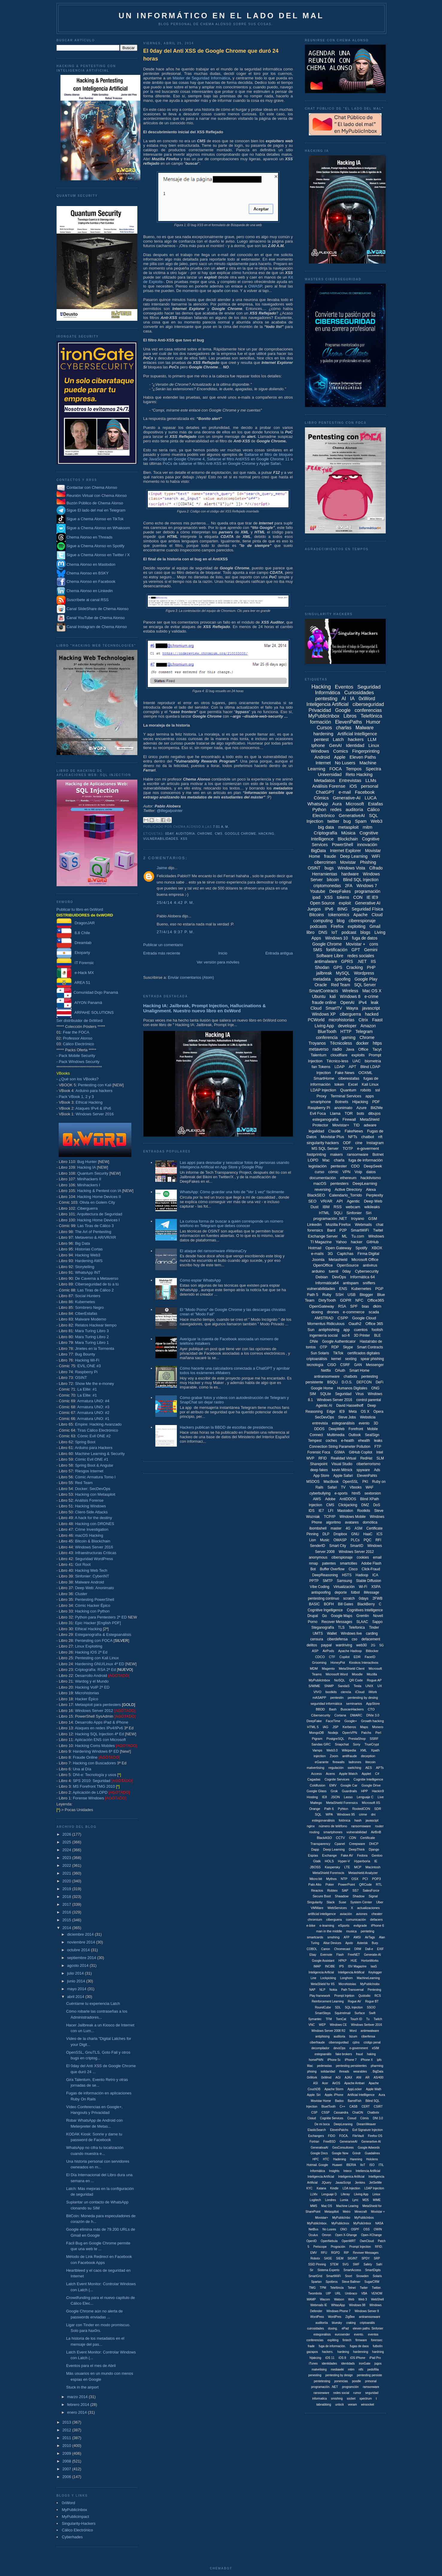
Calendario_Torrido (345, 1195)
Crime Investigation (91, 1529)
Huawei (337, 2165)
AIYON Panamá (79, 1002)
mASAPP (319, 1697)
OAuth (340, 1370)
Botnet (378, 1154)
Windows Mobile (353, 1517)
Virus (360, 1394)
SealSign (372, 1435)
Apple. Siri (314, 2095)
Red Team (84, 1482)
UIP (328, 2293)
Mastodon (345, 1511)
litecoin (370, 1762)
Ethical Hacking (89, 1102)
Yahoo (341, 1242)
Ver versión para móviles (218, 962)
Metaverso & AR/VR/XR (95, 1237)
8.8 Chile (73, 933)
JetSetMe (375, 2182)
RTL (379, 1884)
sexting (350, 1359)
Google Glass (316, 1791)
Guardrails (349, 1791)
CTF (332, 1657)
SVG (345, 2264)
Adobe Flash (371, 1563)
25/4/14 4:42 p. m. (176, 902)
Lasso (348, 1797)
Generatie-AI (372, 1954)
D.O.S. (347, 1382)
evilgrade (360, 1925)
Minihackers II (89, 1179)
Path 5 (312, 1294)
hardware (350, 874)
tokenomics (338, 914)
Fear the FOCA (76, 1032)
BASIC (314, 1604)
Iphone (318, 745)
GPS (337, 967)
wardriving (344, 1645)
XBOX (376, 1248)
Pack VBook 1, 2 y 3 (76, 1096)
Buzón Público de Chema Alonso (94, 503)
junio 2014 (76, 1981)
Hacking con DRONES (94, 1523)
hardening (323, 733)
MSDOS (313, 1482)
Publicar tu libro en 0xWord (80, 909)
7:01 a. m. (221, 826)
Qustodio (364, 1995)
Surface (360, 2013)
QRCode (365, 1884)
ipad (316, 897)
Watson (339, 2299)
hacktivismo (371, 1178)
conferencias (368, 710)
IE (375, 1861)
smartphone (320, 1101)
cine (358, 1142)
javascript (371, 1008)
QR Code (356, 1680)
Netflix (326, 1370)
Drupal (312, 1616)
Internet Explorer (345, 850)
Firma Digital (368, 1253)
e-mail (344, 792)
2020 (67, 1881)
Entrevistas (350, 780)
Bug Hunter (87, 1161)
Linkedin (314, 1224)
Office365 (375, 1300)
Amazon (368, 1025)
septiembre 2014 (82, 1957)
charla (339, 1160)
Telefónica (371, 716)
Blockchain (348, 839)
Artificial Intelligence (357, 733)
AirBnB (376, 1832)
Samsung (344, 1581)
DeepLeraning (343, 2124)
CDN (352, 1838)
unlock (339, 2404)
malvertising (315, 1767)
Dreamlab (74, 942)
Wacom (325, 2299)
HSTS (347, 1575)
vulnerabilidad (357, 1832)
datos (371, 1172)
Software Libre (329, 955)
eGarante (322, 1762)
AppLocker (354, 2089)
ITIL (381, 2165)
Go (324, 1616)
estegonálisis (322, 2334)
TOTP (348, 1148)
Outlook (354, 1435)
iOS (353, 786)
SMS (317, 949)
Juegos (314, 909)
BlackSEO (316, 1195)
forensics (315, 1230)
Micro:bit (315, 1879)
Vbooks (356, 1487)
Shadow (358, 1896)
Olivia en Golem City (97, 1202)
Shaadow (342, 1896)
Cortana (340, 1715)
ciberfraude (317, 2042)
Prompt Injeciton (360, 2246)
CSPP (343, 1318)
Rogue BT (372, 2001)
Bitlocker (372, 1651)
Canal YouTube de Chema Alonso (95, 617)
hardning (378, 2351)
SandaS (344, 1686)
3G (330, 1253)
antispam (351, 1283)
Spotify (361, 1248)
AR (367, 2077)
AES (368, 1767)
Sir (311, 2270)
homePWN (316, 2059)
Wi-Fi (363, 1587)
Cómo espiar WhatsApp (200, 1280)
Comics (340, 751)
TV (343, 1487)
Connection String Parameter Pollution (339, 1446)
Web (351, 2299)
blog (340, 920)
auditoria (339, 2036)
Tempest (314, 1440)
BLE (377, 1335)
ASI (315, 2083)
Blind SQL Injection (361, 879)
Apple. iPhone (334, 2095)
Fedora (362, 1855)
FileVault (358, 2136)
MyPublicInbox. (317, 2223)
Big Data (82, 1243)
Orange (314, 1808)
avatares (352, 1522)
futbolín (378, 2346)
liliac (310, 2065)
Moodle (357, 1674)
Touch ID (356, 2019)
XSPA (376, 1587)
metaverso (318, 1049)
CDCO (320, 1657)
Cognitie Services (331, 2118)
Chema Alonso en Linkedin (85, 591)
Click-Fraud (371, 1569)
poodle (356, 2381)
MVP (310, 1458)
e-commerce (353, 1312)
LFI (330, 1511)
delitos (312, 1645)
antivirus (370, 1265)
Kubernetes (85, 1302)
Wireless (350, 990)
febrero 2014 (78, 2404)
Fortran (314, 2141)
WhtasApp (338, 2305)
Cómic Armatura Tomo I (95, 1477)
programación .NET (330, 1218)
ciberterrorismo (368, 1464)
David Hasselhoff (349, 1405)
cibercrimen (325, 862)
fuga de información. (332, 2346)
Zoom (334, 1756)
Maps (364, 1727)
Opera (378, 1411)
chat (379, 1224)
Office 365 (374, 1323)
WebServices (337, 1908)
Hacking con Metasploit (95, 1494)
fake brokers (343, 2054)
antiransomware (326, 1376)
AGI (338, 2077)
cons (373, 944)
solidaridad (328, 2071)
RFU (324, 2252)
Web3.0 (332, 1750)
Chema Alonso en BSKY (83, 573)
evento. (359, 2334)
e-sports (341, 1493)
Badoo (339, 2100)
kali (332, 996)
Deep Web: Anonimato (94, 1588)
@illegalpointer (170, 810)
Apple (339, 757)
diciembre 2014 (81, 1934)
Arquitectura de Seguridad (99, 1214)
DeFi (379, 1382)
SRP (377, 2258)
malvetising (319, 2369)
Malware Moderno (90, 1319)
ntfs (361, 2369)
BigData (318, 850)
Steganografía (323, 1627)
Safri (379, 2264)
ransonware (321, 2393)
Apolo (349, 1943)
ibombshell (317, 1528)
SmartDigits (373, 2270)
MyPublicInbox (74, 2509)
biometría (373, 1061)
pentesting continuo (323, 1598)
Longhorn (346, 1978)
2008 (67, 2461)
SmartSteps (322, 2013)
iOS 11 (330, 2357)
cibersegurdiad (339, 2042)
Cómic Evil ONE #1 (91, 1459)
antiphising (322, 2036)
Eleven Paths (363, 757)
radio (337, 1049)
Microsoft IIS (371, 1802)
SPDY (366, 2258)
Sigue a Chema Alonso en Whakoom (98, 528)
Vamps (317, 1750)
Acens (330, 1773)
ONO (343, 2229)
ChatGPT (325, 792)
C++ (342, 2106)
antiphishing (328, 1329)
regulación (336, 1767)
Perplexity (374, 1195)
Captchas (345, 1253)
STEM (334, 2264)
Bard (331, 1230)
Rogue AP (374, 1680)
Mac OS (326, 2206)
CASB (353, 2106)
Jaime (162, 868)
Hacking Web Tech (91, 1570)
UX (379, 1686)
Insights (334, 2171)
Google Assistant (323, 1960)
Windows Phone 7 (338, 2311)
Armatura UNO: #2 (93, 1412)
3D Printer (362, 1335)
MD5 (365, 2200)
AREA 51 (73, 982)
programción (350, 2387)
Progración (338, 2246)
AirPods (328, 1651)
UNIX (369, 1686)
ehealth (364, 1440)
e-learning (326, 1925)
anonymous (318, 1557)
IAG (325, 1727)
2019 (67, 1889)
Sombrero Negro (89, 1307)
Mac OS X (372, 990)
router (379, 1826)
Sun (311, 1329)
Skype (348, 1347)
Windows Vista (351, 868)
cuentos (361, 1329)
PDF (376, 1101)
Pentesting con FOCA (94, 1640)
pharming (377, 2065)
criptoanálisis (316, 1359)
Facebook (365, 792)
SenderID (317, 1546)
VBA (364, 2293)
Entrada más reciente (161, 953)
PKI (365, 1482)
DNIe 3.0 (372, 1715)
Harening (356, 2159)
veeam (352, 2404)
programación (368, 891)
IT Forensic (75, 962)
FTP (377, 1446)
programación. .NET (324, 2387)
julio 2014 (76, 1973)
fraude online (324, 1002)
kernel (336, 1359)
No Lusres (329, 2229)
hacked (372, 1014)
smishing (337, 2398)
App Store (321, 1476)
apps (369, 1096)
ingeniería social (323, 1335)
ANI (359, 2077)
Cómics (321, 797)
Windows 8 (350, 996)
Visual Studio (342, 1464)
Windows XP (323, 1014)
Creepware (357, 1844)
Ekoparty (73, 952)
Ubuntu (318, 996)
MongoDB (316, 1732)
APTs (380, 1767)
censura (316, 1639)
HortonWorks (370, 1960)
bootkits (331, 1692)
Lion (312, 1540)
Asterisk (362, 1943)
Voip (358, 1172)
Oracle (321, 984)
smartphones (333, 1832)
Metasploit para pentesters (105, 1704)
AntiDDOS (348, 1499)
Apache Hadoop (350, 1651)
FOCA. (344, 2136)
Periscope (319, 2246)
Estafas (375, 803)
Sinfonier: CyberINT (92, 1576)
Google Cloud (364, 1318)
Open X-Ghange (346, 2235)
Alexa (371, 1189)
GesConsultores (343, 2147)
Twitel (378, 1230)
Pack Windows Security (79, 1061)
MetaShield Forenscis (328, 1873)
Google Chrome (240, 833)
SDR (377, 1808)
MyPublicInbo (341, 2217)
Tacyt (376, 1049)
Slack (330, 1902)
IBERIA (351, 2165)
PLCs (355, 1540)
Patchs (366, 1732)
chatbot (367, 1137)
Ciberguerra (87, 1208)
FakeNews (354, 1131)
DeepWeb (336, 1429)
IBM (326, 1207)
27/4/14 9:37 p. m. (176, 932)
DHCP (374, 1844)
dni (373, 1814)
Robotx (315, 2258)
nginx (311, 1826)
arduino (318, 1271)
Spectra (373, 768)
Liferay (345, 2194)
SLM (380, 1458)
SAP (345, 1890)
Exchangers (316, 2136)
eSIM (375, 2048)
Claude (334, 1131)
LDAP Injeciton (374, 2188)
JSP (335, 1727)
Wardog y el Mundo (92, 1681)
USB (351, 1294)
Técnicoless (341, 1043)
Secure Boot (322, 1896)
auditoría (185, 833)
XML (363, 1750)
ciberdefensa (337, 1639)
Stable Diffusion (368, 1581)
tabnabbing (323, 2404)
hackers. (327, 2351)
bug (347, 821)
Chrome (204, 833)
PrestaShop (356, 1738)
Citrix (363, 1019)
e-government (359, 2048)
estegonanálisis (323, 1820)
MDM (314, 1668)
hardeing (343, 2351)
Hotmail (314, 1248)
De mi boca (322, 2124)
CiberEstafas (86, 1313)
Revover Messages (366, 2252)
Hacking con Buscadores (94, 1763)
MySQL (343, 973)
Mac (326, 1160)
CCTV (340, 1838)
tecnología (315, 1365)
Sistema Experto (328, 2270)
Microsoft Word (337, 1674)
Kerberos (349, 1727)
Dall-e (369, 1949)
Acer (325, 2083)
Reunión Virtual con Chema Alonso (96, 495)
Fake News (344, 1072)
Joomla (318, 1259)
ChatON (357, 2112)
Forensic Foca (318, 1452)
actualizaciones (368, 1908)
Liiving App (361, 2194)
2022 (67, 1865)
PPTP (313, 1581)
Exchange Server (323, 1236)
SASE (328, 2258)
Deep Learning (353, 856)
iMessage (371, 1592)
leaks (378, 1440)
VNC (312, 2024)
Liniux (376, 2194)
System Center (361, 1902)
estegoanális (323, 2054)
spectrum (365, 2398)
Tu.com (357, 1236)
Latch (338, 739)
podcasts (318, 926)
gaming (349, 1037)
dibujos (374, 1113)
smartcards (315, 1937)
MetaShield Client (351, 1668)
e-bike (310, 1925)
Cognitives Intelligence (365, 1610)
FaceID (370, 1657)
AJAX (348, 2077)
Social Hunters (88, 1296)
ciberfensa (368, 2036)
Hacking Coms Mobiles (95, 1745)
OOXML (366, 1072)
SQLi (338, 1213)
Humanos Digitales (352, 1388)
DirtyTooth (327, 1300)
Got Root (83, 1564)
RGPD (335, 2252)
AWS (317, 1499)
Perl (378, 1732)
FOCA (335, 768)
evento (364, 1423)
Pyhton (343, 1808)
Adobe (330, 1499)
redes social (341, 2393)
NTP (344, 1879)
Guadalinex (372, 2153)
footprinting (316, 1154)
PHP (371, 967)
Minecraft (361, 2211)
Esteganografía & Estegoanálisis (103, 1634)
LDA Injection (351, 2188)
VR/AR (326, 1201)
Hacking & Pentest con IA (99, 1190)
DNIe (314, 1341)
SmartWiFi (360, 1230)
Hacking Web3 (87, 1255)
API (339, 1201)
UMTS (318, 1633)
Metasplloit (331, 2211)
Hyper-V (344, 1861)
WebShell (377, 2299)
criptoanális (367, 2322)
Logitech (315, 2200)
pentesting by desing (363, 1697)
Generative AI (367, 903)
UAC (357, 1061)
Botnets (341, 1101)
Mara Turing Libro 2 (92, 1337)
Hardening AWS (89, 1260)
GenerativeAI (352, 815)
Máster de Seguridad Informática (201, 78)
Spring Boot (85, 1442)
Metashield (338, 1259)
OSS (366, 2229)
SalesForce (371, 1890)
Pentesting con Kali (94, 1085)
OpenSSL (350, 1482)
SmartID (356, 1546)
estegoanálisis (343, 1423)
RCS (377, 1995)
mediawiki (337, 2369)
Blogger (366, 1294)
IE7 (321, 1511)
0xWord (68, 2503)
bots (360, 1113)
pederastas (324, 2065)
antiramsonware (369, 2316)
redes (336, 809)
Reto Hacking (359, 774)
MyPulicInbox (362, 2223)
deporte (341, 1592)
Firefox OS (375, 2136)
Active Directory (348, 1189)
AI (343, 698)
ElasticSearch (317, 2130)
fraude (330, 856)
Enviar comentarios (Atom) (191, 977)
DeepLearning (365, 1183)
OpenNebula (329, 2241)
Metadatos (324, 780)
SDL (338, 2007)
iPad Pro (375, 2357)
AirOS (336, 2083)
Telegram (364, 1031)
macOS (319, 1183)
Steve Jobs (347, 1417)
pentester (339, 1166)
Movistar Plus (332, 1137)
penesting (314, 2375)
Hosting (312, 1797)
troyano (357, 1218)
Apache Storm (333, 2089)
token (339, 1084)
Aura (337, 803)
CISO (331, 1365)
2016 (67, 1912)
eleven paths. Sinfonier (368, 2328)
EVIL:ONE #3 (89, 1366)
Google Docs (319, 2153)
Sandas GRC (321, 1744)
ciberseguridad (368, 704)
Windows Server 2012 (94, 1710)
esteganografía (325, 1119)
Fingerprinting (366, 751)
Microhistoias (347, 1984)
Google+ (350, 1721)
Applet (366, 1773)
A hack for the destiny (93, 1517)
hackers (356, 739)
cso (354, 1639)
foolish (377, 1329)
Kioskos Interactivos (364, 1662)
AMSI (357, 1937)
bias (365, 1306)
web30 (361, 1645)
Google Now (340, 2153)
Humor (373, 721)
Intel (379, 1452)
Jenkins (360, 2182)
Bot (313, 1569)
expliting (332, 2340)
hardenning (360, 2351)
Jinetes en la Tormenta (94, 1348)
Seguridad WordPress (94, 1559)
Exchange (329, 1855)
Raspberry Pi (86, 1372)
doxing (317, 1312)
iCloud (359, 1692)
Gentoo (377, 1855)
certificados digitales (363, 1353)
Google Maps (341, 1616)
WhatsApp (317, 803)
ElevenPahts (367, 1476)
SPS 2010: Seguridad (91, 1780)
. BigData (377, 2071)
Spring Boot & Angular (94, 1465)
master (336, 1528)
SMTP (327, 1581)
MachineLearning (368, 1978)
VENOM (376, 2293)
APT (352, 1066)
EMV (333, 1785)
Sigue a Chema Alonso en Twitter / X (98, 555)
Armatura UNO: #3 (93, 1407)
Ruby (326, 1294)
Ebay (312, 1954)
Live (381, 1797)
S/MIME (314, 1686)
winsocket (367, 2404)
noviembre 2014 (81, 1942)
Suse (342, 1902)
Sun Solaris (320, 1353)
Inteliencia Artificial (368, 2171)
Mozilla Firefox (338, 1224)
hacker (356, 1242)
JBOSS (315, 1867)
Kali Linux (370, 1084)
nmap (313, 1563)
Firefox (337, 926)
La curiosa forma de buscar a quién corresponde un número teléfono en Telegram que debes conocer (231, 1223)
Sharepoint (318, 1464)
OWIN (378, 2229)
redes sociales (360, 955)
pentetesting (322, 2381)
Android (322, 757)
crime (363, 1814)
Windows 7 (366, 885)
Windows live (351, 1633)
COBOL (312, 1949)
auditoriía (321, 2322)
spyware (363, 1470)
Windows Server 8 (367, 2311)
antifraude (349, 1756)
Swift (372, 2013)
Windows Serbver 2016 (366, 2024)
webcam (353, 1207)
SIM (312, 1394)
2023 (67, 1857)
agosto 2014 (78, 1965)
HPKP (342, 1960)
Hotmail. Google (317, 2165)
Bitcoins (316, 914)
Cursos (324, 727)
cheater (376, 1914)
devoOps (339, 2048)
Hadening (339, 2159)
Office (363, 1049)
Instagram (375, 1142)
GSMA (339, 1452)
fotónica (344, 1820)
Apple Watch (348, 1773)
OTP (323, 1347)
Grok (334, 1791)
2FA (349, 885)
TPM (323, 2287)
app (346, 1329)
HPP (364, 1791)
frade (311, 2346)
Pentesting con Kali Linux (97, 1658)
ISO (371, 2165)
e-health (347, 1440)
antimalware (326, 961)
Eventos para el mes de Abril (91, 2365)
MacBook (330, 1482)
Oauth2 (355, 1323)
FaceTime (333, 1721)
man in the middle (329, 1931)
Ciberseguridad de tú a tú (97, 1284)
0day (169, 833)
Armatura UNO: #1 (93, 1418)
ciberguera (334, 1919)
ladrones (355, 1762)
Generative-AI (347, 797)
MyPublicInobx (370, 1984)
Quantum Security (92, 1173)
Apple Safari (343, 1476)
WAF (369, 1487)
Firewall (349, 1119)
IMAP (317, 1966)
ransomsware (361, 1826)
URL (338, 2293)
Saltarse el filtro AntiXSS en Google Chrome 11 (248, 459)
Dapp (315, 1849)
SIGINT (352, 2258)
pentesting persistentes (351, 2065)
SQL (318, 1814)
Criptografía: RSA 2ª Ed (95, 1669)
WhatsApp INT (88, 1272)
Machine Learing (347, 2206)
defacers (376, 1919)
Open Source (322, 903)
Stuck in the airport (82, 2387)
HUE (354, 1960)
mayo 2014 (77, 1989)
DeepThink (357, 1849)
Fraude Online (85, 1757)
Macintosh (372, 1867)
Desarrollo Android (91, 1675)
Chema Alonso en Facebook (90, 581)
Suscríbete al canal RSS (87, 600)
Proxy (321, 1096)
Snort (348, 2276)
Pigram (317, 1738)
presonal (370, 2381)
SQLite (325, 1394)
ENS (343, 1288)
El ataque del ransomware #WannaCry (213, 1251)
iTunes (313, 2363)
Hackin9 (378, 1791)
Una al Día (82, 1769)
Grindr (357, 2153)
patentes (329, 1563)
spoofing (342, 979)
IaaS (374, 1966)
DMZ (365, 1505)
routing (314, 1832)
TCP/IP (329, 1517)
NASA (379, 2223)
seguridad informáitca (326, 1703)
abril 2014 (76, 1996)
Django (374, 1849)
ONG (375, 1388)
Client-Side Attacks (91, 1512)
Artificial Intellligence (361, 2095)
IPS (341, 1966)
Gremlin (362, 1616)
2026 (67, 1834)
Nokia (333, 1989)
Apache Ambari (354, 2083)
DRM (357, 1949)
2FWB (377, 1598)
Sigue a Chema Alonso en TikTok (95, 519)
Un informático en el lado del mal (221, 15)
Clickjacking (347, 1505)
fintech (347, 2340)
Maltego (316, 1802)
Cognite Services (336, 1779)
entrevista (320, 1423)
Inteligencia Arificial (321, 1972)
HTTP (346, 1031)
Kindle (334, 2188)
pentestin (337, 1697)
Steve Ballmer (351, 2281)
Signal (373, 1896)
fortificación (336, 949)
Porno (313, 1622)
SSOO (371, 2007)
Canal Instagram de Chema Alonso (96, 626)
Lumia (344, 2200)
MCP (357, 1867)
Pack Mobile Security (77, 1055)
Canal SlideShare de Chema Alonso (97, 608)
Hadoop (362, 1575)
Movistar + (355, 944)
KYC (309, 2188)
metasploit (348, 827)
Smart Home (359, 1370)
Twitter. (377, 2287)
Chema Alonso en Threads (85, 537)
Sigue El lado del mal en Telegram (91, 510)
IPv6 (329, 909)
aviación (346, 1914)
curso (319, 1172)
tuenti (333, 1271)
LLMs (370, 780)
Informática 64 (362, 1277)
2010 (67, 2445)
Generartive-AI (371, 2141)
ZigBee (350, 2316)
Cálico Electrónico (78, 1044)
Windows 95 (346, 1814)
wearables (360, 2071)
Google (343, 710)
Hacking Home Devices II (99, 1196)
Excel (353, 1084)
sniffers (369, 1283)
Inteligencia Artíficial (321, 2176)
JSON (335, 1797)
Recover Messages (336, 1622)
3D (375, 1423)
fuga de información (366, 1160)
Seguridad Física (367, 909)
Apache (360, 914)
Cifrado (376, 868)
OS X (365, 1411)
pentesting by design (339, 2375)
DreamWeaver (366, 2124)
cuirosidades (315, 2328)
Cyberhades (72, 2537)
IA (352, 698)
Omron (326, 2235)
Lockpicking (328, 1978)
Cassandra (341, 2112)
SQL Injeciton (354, 2007)
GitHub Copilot (360, 1452)
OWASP (255, 286)
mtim (351, 2369)
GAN (358, 1365)
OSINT (81, 1377)
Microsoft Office (364, 1259)
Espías (313, 1855)
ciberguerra (350, 1014)
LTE (347, 1867)
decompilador (320, 2048)
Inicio (222, 953)
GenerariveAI (348, 2141)
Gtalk (317, 1861)
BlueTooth (327, 1031)
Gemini (370, 949)
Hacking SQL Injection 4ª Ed (99, 1734)
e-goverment (368, 1148)
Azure (361, 1107)
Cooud (351, 2118)
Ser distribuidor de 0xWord (80, 1020)
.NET (362, 961)
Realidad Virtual (343, 1458)
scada (374, 1312)
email (377, 1557)
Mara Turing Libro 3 (92, 1331)
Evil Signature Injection (367, 2130)
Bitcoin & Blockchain (92, 1541)
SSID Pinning (317, 2264)
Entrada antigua (279, 953)
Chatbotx (373, 2112)
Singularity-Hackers (79, 2523)
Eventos (344, 687)
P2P (343, 1230)
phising (312, 2071)
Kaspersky (332, 1867)
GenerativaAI (319, 2147)
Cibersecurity (320, 1715)
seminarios (354, 1703)
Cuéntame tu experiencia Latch (93, 2003)
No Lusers (345, 762)
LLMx (313, 2194)
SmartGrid (315, 2276)
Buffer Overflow (332, 1569)
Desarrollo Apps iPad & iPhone (101, 1722)
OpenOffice (323, 1265)
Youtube (317, 891)
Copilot (344, 1657)
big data (326, 827)
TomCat (341, 2019)
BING (342, 909)
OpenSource (348, 1265)
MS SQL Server (325, 1148)
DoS (376, 1505)
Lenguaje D (329, 2194)
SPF (354, 1306)
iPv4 (363, 1002)
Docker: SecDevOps (92, 1488)
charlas (344, 727)
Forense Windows (88, 1798)
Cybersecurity (367, 1271)
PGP (379, 1288)
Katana (321, 2188)
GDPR (345, 1300)
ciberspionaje (342, 1557)
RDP (335, 1347)
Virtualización (344, 1587)
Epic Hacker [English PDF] (98, 1623)
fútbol (355, 1592)
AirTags (370, 1937)
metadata (321, 979)
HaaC (368, 1534)
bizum (353, 2036)
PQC (367, 1540)
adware (370, 1125)
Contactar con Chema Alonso (91, 487)
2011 (67, 2438)
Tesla (358, 1686)
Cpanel (340, 1844)
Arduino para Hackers (94, 1447)
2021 (67, 1873)
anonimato (343, 1107)
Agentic (353, 1201)
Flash (340, 1954)
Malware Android (89, 1582)
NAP (312, 1989)
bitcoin (333, 879)
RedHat (366, 1458)
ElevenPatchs (339, 2130)
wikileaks (372, 1207)
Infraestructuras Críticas (95, 1553)
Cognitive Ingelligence (325, 1610)
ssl (377, 1090)
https (377, 1043)
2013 (67, 2422)
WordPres (334, 2316)
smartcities (348, 1563)
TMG (312, 2287)
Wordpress (364, 973)
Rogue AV (354, 2001)
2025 (67, 1842)
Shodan (322, 967)
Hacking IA (86, 1167)
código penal (372, 2042)
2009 (67, 2453)
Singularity (314, 1902)
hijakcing (315, 2357)
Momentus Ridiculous (325, 1323)
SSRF (374, 1738)
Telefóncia (337, 2287)
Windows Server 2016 (95, 1114)
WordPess (317, 2316)
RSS (338, 1207)
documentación (322, 1178)
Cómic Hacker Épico (92, 1605)
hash (358, 1820)
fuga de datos (364, 938)
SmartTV (334, 1008)
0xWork (312, 2077)
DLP (326, 1534)
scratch (349, 1598)
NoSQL (339, 1680)
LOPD (313, 1160)
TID (356, 1125)
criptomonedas (327, 885)
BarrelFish (355, 2100)
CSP (314, 2112)
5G (381, 1645)
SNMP (329, 1686)
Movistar (348, 862)
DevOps (339, 1277)
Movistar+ (340, 1125)
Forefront (356, 1429)
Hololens (372, 2159)
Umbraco (351, 2293)
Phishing (368, 862)
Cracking (354, 967)
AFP (346, 1937)
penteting (367, 1931)
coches (331, 1440)
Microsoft (355, 803)
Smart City (337, 1546)
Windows (320, 751)
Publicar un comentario (163, 945)
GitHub (373, 1242)
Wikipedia (349, 1750)
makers (336, 1154)
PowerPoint (346, 1884)
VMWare (317, 1908)
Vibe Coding (319, 1587)
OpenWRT (349, 2241)
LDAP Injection (323, 1090)
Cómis (364, 2118)
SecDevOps (324, 1417)
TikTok (338, 1353)
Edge (331, 1411)
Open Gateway (338, 1248)
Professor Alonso (77, 1038)
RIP (346, 2252)
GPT (355, 949)
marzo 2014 (78, 2397)
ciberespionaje (362, 920)
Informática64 (327, 1283)
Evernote (326, 1954)
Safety (368, 2264)
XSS (183, 838)
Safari (332, 1487)
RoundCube (323, 2007)
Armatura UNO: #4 (93, 1401)
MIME (377, 2200)
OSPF (355, 2229)
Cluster (81, 1594)
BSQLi (332, 1382)
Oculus (313, 2235)
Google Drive (371, 1785)
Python (319, 809)
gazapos (312, 2351)
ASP (315, 1651)
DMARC (356, 1715)
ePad (345, 2328)
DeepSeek (373, 1166)
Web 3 (362, 2299)
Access (316, 1773)
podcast (348, 932)
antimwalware (370, 2030)
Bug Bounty (85, 1354)
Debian (322, 1277)
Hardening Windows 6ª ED (96, 1751)
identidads (348, 2363)
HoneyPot (338, 1662)
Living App (324, 1025)
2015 (67, 1920)
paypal (326, 1645)
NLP (322, 1989)
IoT (335, 932)
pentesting (326, 698)
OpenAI (347, 1002)
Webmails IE (318, 2305)
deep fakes (319, 1470)
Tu (368, 2019)
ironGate (364, 2363)
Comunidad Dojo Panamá (87, 992)
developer (347, 1025)
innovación (367, 844)
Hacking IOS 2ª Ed (91, 1652)
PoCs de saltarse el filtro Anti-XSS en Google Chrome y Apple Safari (222, 463)
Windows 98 (357, 2305)
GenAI (335, 745)
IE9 (342, 1411)
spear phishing (372, 1359)
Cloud (316, 1008)
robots (365, 1090)
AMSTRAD (324, 1318)
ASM (358, 1528)
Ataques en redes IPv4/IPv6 (99, 1728)
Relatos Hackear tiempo (96, 1325)
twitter (333, 821)
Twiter (364, 2287)
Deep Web (373, 1201)
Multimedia (335, 1435)
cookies (363, 1557)
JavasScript (343, 2182)
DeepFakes (340, 891)
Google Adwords (368, 2147)
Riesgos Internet (89, 1471)
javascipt (372, 1820)
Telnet (352, 2287)
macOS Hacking (89, 1535)
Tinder (374, 1627)
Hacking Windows (90, 1506)
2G (373, 1645)
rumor (357, 2393)
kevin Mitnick (342, 1470)
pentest (321, 739)
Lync (355, 2200)
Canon (325, 1949)
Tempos (354, 768)
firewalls (339, 1762)
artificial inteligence (322, 1914)
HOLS (329, 1861)
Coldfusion (317, 1785)
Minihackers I (88, 1185)
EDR (357, 1657)
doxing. (333, 2328)
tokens (343, 897)
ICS (379, 1534)
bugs (329, 868)
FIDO (331, 2136)
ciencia (346, 1692)
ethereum (348, 1178)
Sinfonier (354, 1213)
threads (344, 2071)
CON (357, 897)
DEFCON (364, 1382)
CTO (371, 1709)
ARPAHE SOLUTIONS (85, 1012)
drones (333, 1312)
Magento (328, 1668)
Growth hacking (372, 1721)
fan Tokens (321, 1066)
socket (351, 2398)
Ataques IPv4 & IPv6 (93, 1108)
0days (363, 1598)
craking (351, 2322)
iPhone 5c (334, 2059)
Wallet (332, 1633)
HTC (326, 2159)
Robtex (332, 1890)
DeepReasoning (325, 1575)
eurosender (342, 2334)
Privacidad (320, 710)
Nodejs (333, 1732)
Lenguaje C (365, 1797)
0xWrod (326, 2077)
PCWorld (316, 1019)
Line (313, 1978)
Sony (356, 1744)
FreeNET (354, 1954)
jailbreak (324, 973)
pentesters (339, 1183)
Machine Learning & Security (100, 1453)
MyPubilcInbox (319, 1680)
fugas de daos (359, 2346)
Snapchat (342, 1744)
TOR (348, 1113)
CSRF (345, 1365)
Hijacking (360, 1101)
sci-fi (346, 1335)
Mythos (331, 1879)
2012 (67, 2430)
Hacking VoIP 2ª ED (92, 1687)
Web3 (376, 821)
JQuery (326, 2182)
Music (324, 1540)
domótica (370, 1522)
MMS (313, 2206)
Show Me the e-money (94, 1383)
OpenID (311, 2241)
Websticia (368, 1417)
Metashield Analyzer (363, 1873)
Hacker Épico (86, 1699)
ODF (347, 1142)
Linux (373, 745)
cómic (333, 1172)
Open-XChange (371, 2235)
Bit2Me (377, 1107)
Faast (377, 1019)
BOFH (329, 1604)
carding (372, 1633)
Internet (323, 762)
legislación (318, 1166)
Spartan (316, 2281)
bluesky (337, 2322)
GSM (372, 1218)
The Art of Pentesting (93, 1231)
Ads (377, 1470)
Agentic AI (324, 1405)
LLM (372, 739)
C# (377, 1773)
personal (369, 786)
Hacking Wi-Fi (87, 1360)
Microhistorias (87, 1693)
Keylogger (375, 1972)
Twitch (378, 2019)
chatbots (350, 1376)
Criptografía (325, 832)
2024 (67, 1850)
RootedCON (361, 1808)
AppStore (373, 1703)
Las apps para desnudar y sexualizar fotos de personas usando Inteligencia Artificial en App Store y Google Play (234, 1164)
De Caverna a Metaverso (97, 1278)
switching (354, 1767)
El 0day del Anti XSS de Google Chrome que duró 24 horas (211, 54)
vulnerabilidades (160, 838)
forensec (376, 2340)
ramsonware (371, 2387)
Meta (353, 1411)
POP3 (376, 1879)
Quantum (348, 1090)
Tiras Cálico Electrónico (97, 1430)
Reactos (317, 1890)
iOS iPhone (357, 2357)
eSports (344, 1925)
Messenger (375, 1365)
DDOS (319, 1429)
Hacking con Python (92, 1611)
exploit (345, 903)
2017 (67, 1904)
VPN (346, 1172)
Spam (361, 821)
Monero (377, 1727)
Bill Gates (345, 1604)
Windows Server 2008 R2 (328, 2030)
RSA (342, 1306)
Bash (332, 1709)
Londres (330, 2200)
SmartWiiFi (333, 2276)
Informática (317, 2171)
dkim (377, 1306)
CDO (355, 1166)
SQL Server (365, 984)
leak (375, 1002)
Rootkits (363, 1511)
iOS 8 (342, 2357)
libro (310, 932)
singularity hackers (323, 1142)
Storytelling (84, 1266)
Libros (350, 716)
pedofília (373, 2369)
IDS (312, 1511)
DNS (322, 932)
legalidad (316, 1131)
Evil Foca (318, 1113)
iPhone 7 (350, 2059)
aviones (361, 1914)
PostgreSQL (335, 1738)
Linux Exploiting (88, 1646)
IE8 (324, 1797)
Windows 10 (336, 938)
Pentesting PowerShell (94, 1599)
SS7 (356, 1890)
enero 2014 (77, 2412)
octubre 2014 (79, 1950)
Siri (368, 1213)
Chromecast (342, 1949)
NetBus (313, 2229)
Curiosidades (359, 692)
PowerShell (342, 844)
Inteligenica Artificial (351, 2176)
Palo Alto (314, 1884)
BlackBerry (366, 1604)
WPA (329, 1814)
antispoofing (321, 1592)
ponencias (341, 2381)
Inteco (348, 2171)
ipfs (379, 2059)
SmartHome (324, 1078)
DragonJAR (76, 923)
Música (348, 832)
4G (348, 1528)
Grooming (319, 1662)
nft (380, 1137)
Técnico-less (337, 1061)
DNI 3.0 (378, 2118)
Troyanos (317, 1043)
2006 (67, 2476)
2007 (67, 2469)
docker (362, 1043)
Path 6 (329, 1808)
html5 (356, 1493)
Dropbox (340, 1534)
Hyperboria (362, 1861)
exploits (357, 1055)
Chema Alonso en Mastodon (86, 564)
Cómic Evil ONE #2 (94, 1436)
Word (353, 2030)
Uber (379, 1902)
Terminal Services (346, 1096)
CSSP (325, 2112)
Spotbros (332, 2281)
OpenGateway (321, 1306)
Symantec (314, 2019)
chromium (315, 1919)
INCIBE (330, 1966)
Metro (347, 2211)
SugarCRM (371, 2281)
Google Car (349, 1785)
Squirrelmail (342, 2013)
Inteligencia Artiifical (351, 1972)
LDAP (340, 1066)
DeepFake (314, 1721)
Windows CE (338, 2024)
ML (344, 1236)
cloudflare (338, 1055)
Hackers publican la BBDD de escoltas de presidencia (226, 1427)
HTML (324, 1213)
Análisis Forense (89, 1500)
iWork (373, 1692)
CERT (366, 2106)
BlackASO (324, 1838)
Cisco (353, 1569)
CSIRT (378, 2106)
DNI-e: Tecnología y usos (94, 1774)
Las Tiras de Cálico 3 (96, 1225)
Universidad (329, 774)
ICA (375, 1575)
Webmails (363, 1224)
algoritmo (333, 1522)
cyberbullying (319, 1493)
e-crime (371, 996)
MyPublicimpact (75, 2516)
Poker (329, 1884)
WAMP (311, 2299)
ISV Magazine (357, 1966)
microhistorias (341, 1019)
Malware (364, 727)
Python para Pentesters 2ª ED (101, 1617)
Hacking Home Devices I (98, 1220)
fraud (359, 2054)
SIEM (339, 2258)
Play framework (319, 1995)
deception (368, 1756)
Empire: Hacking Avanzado (98, 1424)
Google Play (366, 979)
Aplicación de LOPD (90, 1792)
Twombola (315, 2293)
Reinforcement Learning (328, 2001)
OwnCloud (367, 2241)
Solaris (377, 2276)
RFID (322, 1458)
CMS (219, 833)
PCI (365, 1879)
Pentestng (374, 1989)
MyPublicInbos (364, 2217)
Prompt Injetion (344, 1995)
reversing (322, 1189)
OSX (354, 1879)
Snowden (362, 2276)
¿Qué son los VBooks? (78, 1079)
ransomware (357, 1154)
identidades (329, 2363)
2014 (67, 1927)
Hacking (266, 833)
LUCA (370, 797)
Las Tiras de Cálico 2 (96, 1290)
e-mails (317, 1253)
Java (350, 1049)
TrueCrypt (371, 1744)
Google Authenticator (339, 1341)
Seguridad (343, 1394)
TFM (329, 2019)
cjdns (356, 2042)
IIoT (362, 2165)
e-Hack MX (75, 972)
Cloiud (311, 2118)
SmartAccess (352, 2270)
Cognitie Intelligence (368, 1779)
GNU (355, 1534)
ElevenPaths (348, 721)
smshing (333, 1937)
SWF (356, 2264)
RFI (378, 1540)
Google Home (322, 1388)
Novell (378, 1616)
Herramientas (324, 874)
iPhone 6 (377, 1925)
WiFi (376, 856)
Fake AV (347, 1855)
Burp (375, 1943)
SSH (339, 1294)
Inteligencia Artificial (327, 704)
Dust (315, 1207)
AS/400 (378, 2077)
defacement (371, 1639)
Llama (335, 1113)
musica (351, 1931)
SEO (312, 1201)
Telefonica (357, 1627)
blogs (365, 932)
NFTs (352, 1137)
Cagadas (314, 1779)
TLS (341, 1627)
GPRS (347, 961)
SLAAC (362, 1622)
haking (371, 2054)
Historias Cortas (89, 1249)
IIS (373, 961)
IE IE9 (372, 897)
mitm (368, 827)
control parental (368, 1400)
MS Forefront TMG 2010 (94, 1786)
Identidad (355, 745)
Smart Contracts (370, 1347)
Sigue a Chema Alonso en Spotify (95, 546)
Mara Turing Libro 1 (92, 1342)
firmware (361, 2340)
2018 (67, 1896)
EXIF (380, 1949)
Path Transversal (352, 1989)
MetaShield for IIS (322, 1984)
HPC (315, 2159)
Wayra (352, 1008)
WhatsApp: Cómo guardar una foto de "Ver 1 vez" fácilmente (232, 1192)
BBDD (320, 1709)
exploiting (356, 926)
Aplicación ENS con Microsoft (100, 1739)
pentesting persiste (369, 2375)
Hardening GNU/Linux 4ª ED (99, 1664)
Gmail (375, 926)
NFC (360, 1300)
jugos (378, 2363)
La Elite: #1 (87, 1389)
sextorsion (372, 1493)
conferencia (327, 1037)
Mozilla (372, 1674)
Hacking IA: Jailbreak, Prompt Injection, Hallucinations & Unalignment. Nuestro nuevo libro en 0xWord (204, 1008)
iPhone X (367, 2059)
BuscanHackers (352, 1709)
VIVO (317, 1692)
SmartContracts (323, 990)
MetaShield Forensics (342, 1802)
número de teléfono (333, 1826)
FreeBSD (329, 2141)
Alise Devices (332, 1943)
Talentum (318, 1055)
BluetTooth (328, 2106)
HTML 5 (313, 1727)
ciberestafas (348, 1078)
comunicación (356, 1919)
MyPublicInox (340, 2223)
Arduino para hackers (94, 1090)
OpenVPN (349, 1732)
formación (320, 721)
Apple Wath (373, 2089)
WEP (322, 2024)
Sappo (377, 1622)
